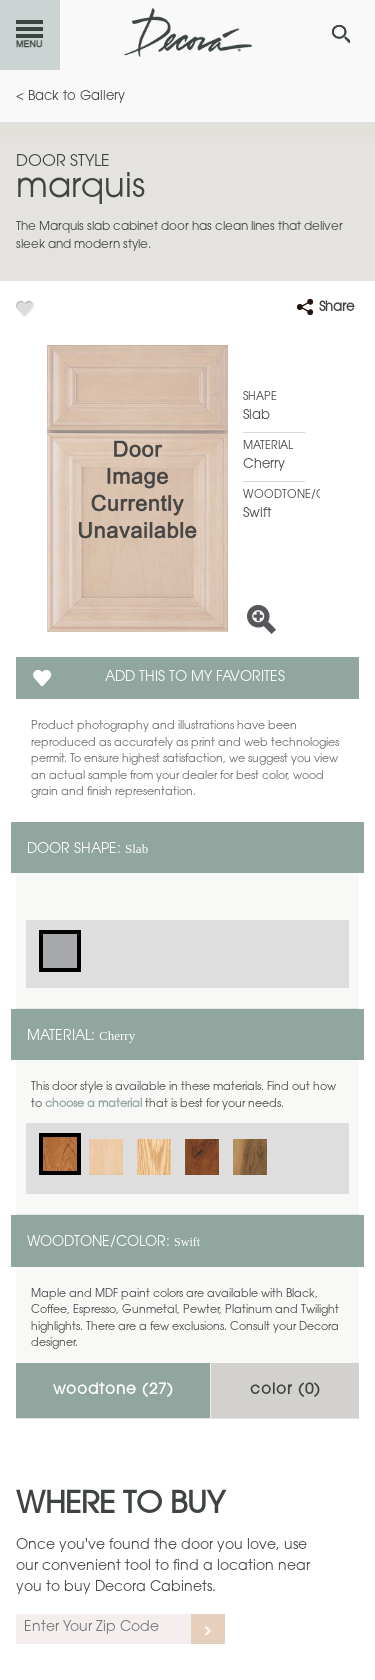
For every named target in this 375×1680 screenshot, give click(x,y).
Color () (285, 1390)
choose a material (93, 1104)
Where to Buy (120, 1506)
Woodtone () (113, 1390)
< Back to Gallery (70, 96)
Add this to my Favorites (195, 678)
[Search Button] (341, 34)
